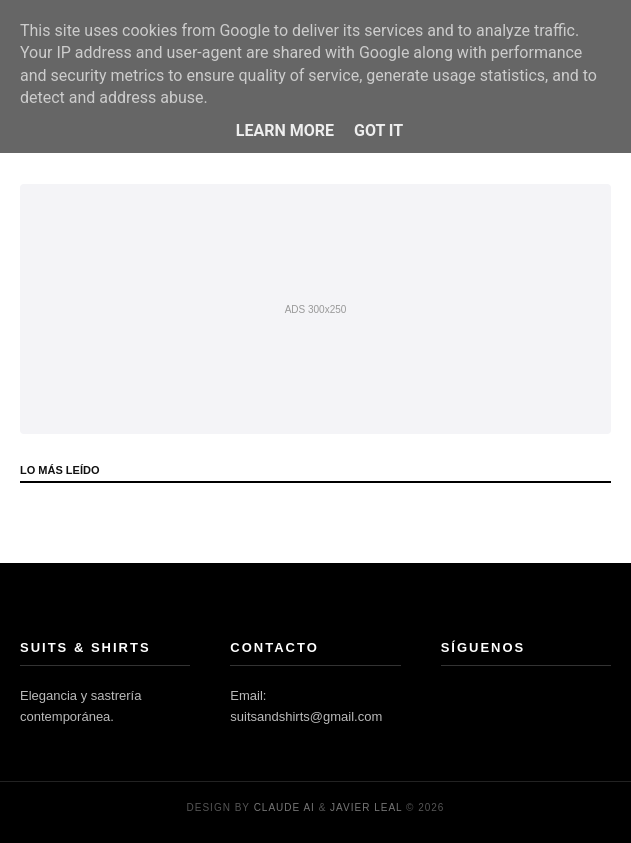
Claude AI (284, 807)
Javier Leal (366, 807)
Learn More (285, 130)
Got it (378, 130)
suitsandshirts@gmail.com (306, 716)
